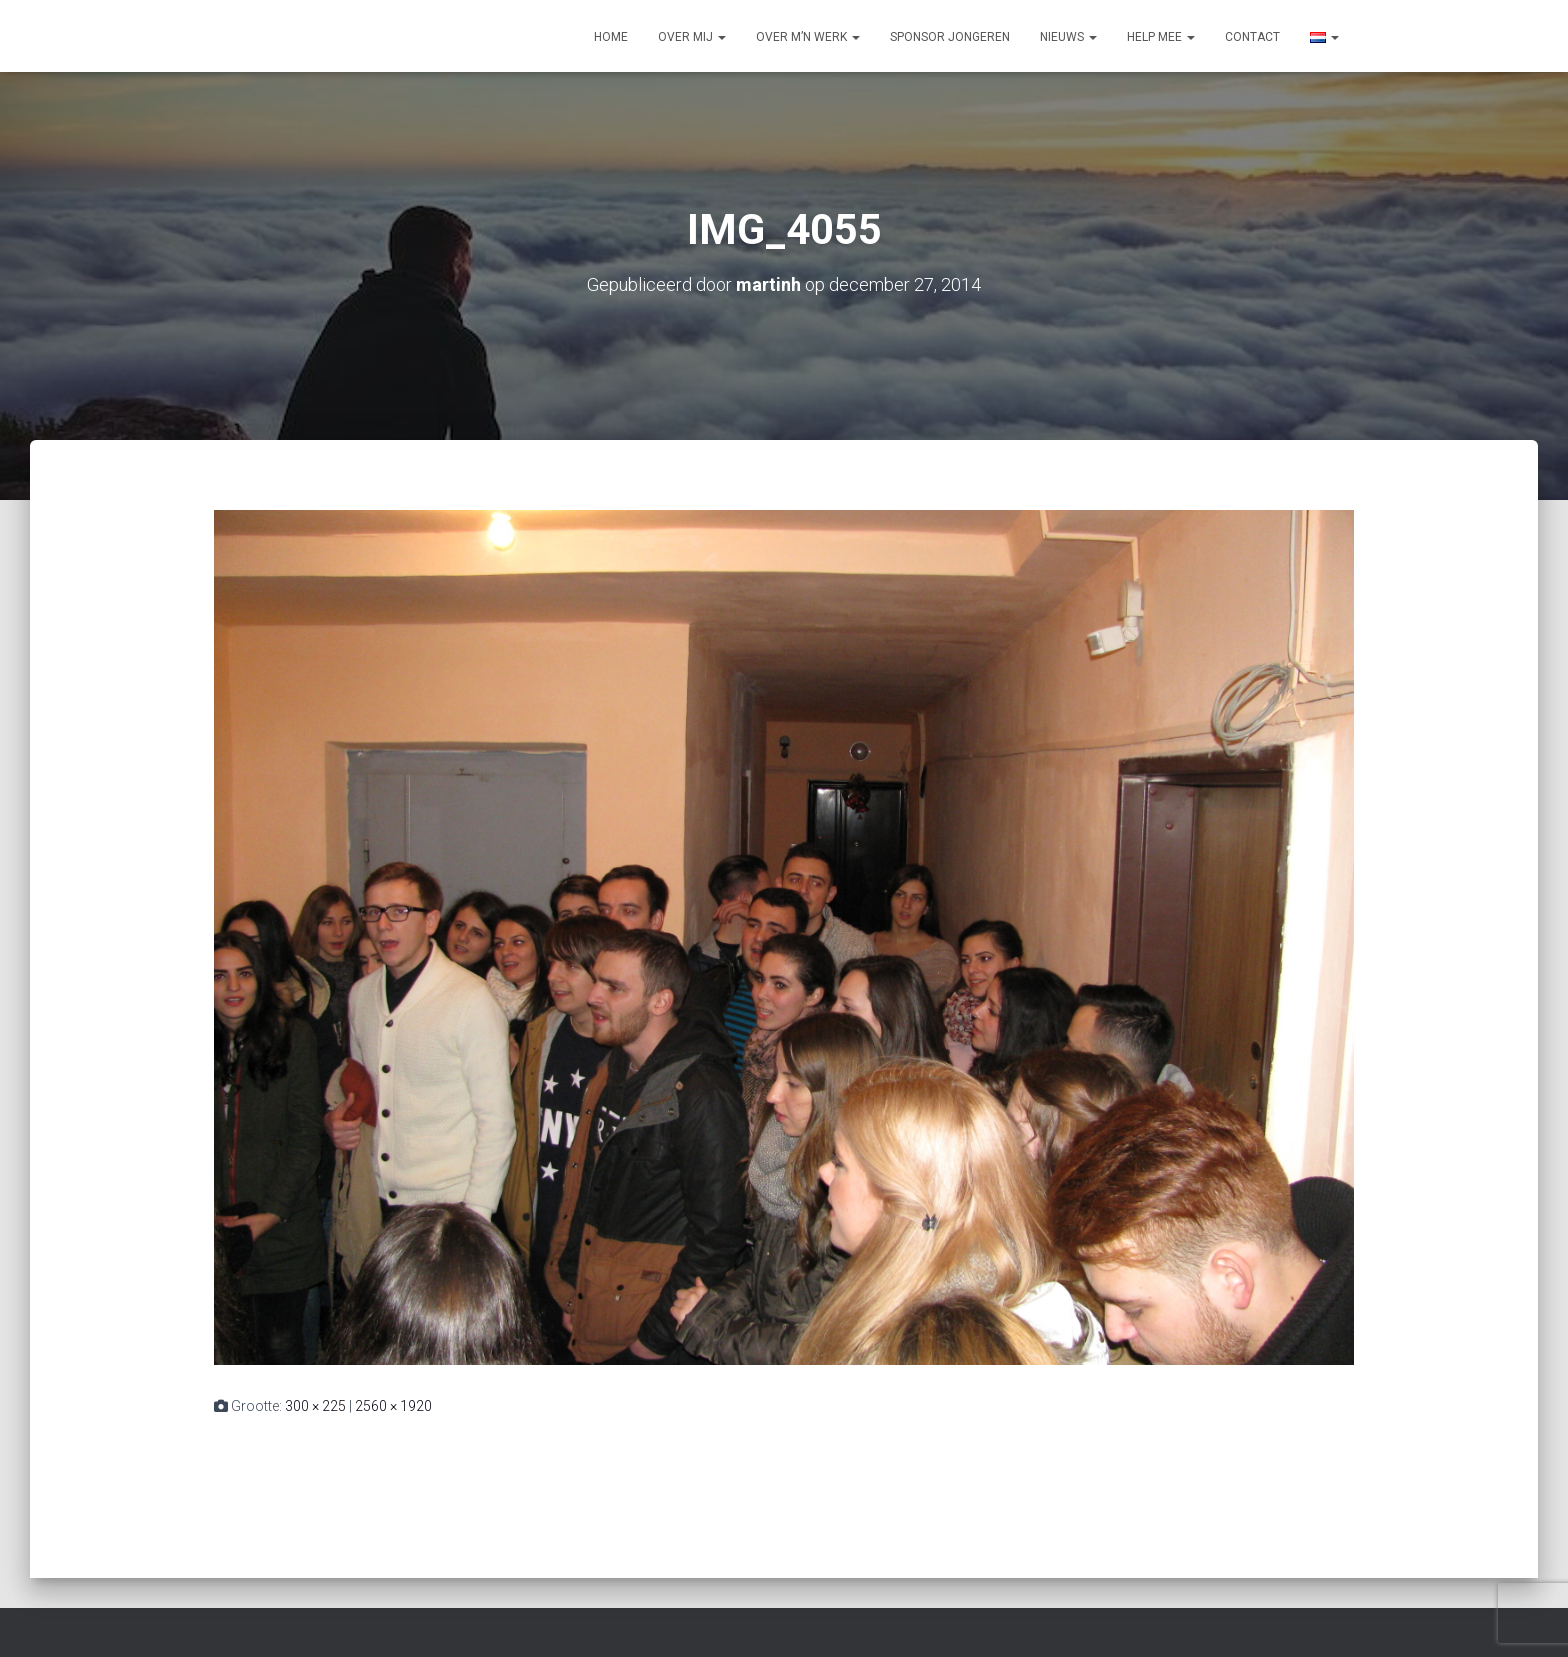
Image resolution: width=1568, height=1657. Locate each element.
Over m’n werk (808, 37)
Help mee (1161, 37)
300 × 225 (315, 1406)
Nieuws (1068, 37)
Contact (1252, 37)
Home (611, 37)
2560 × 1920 (393, 1406)
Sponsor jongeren (950, 37)
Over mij (692, 37)
